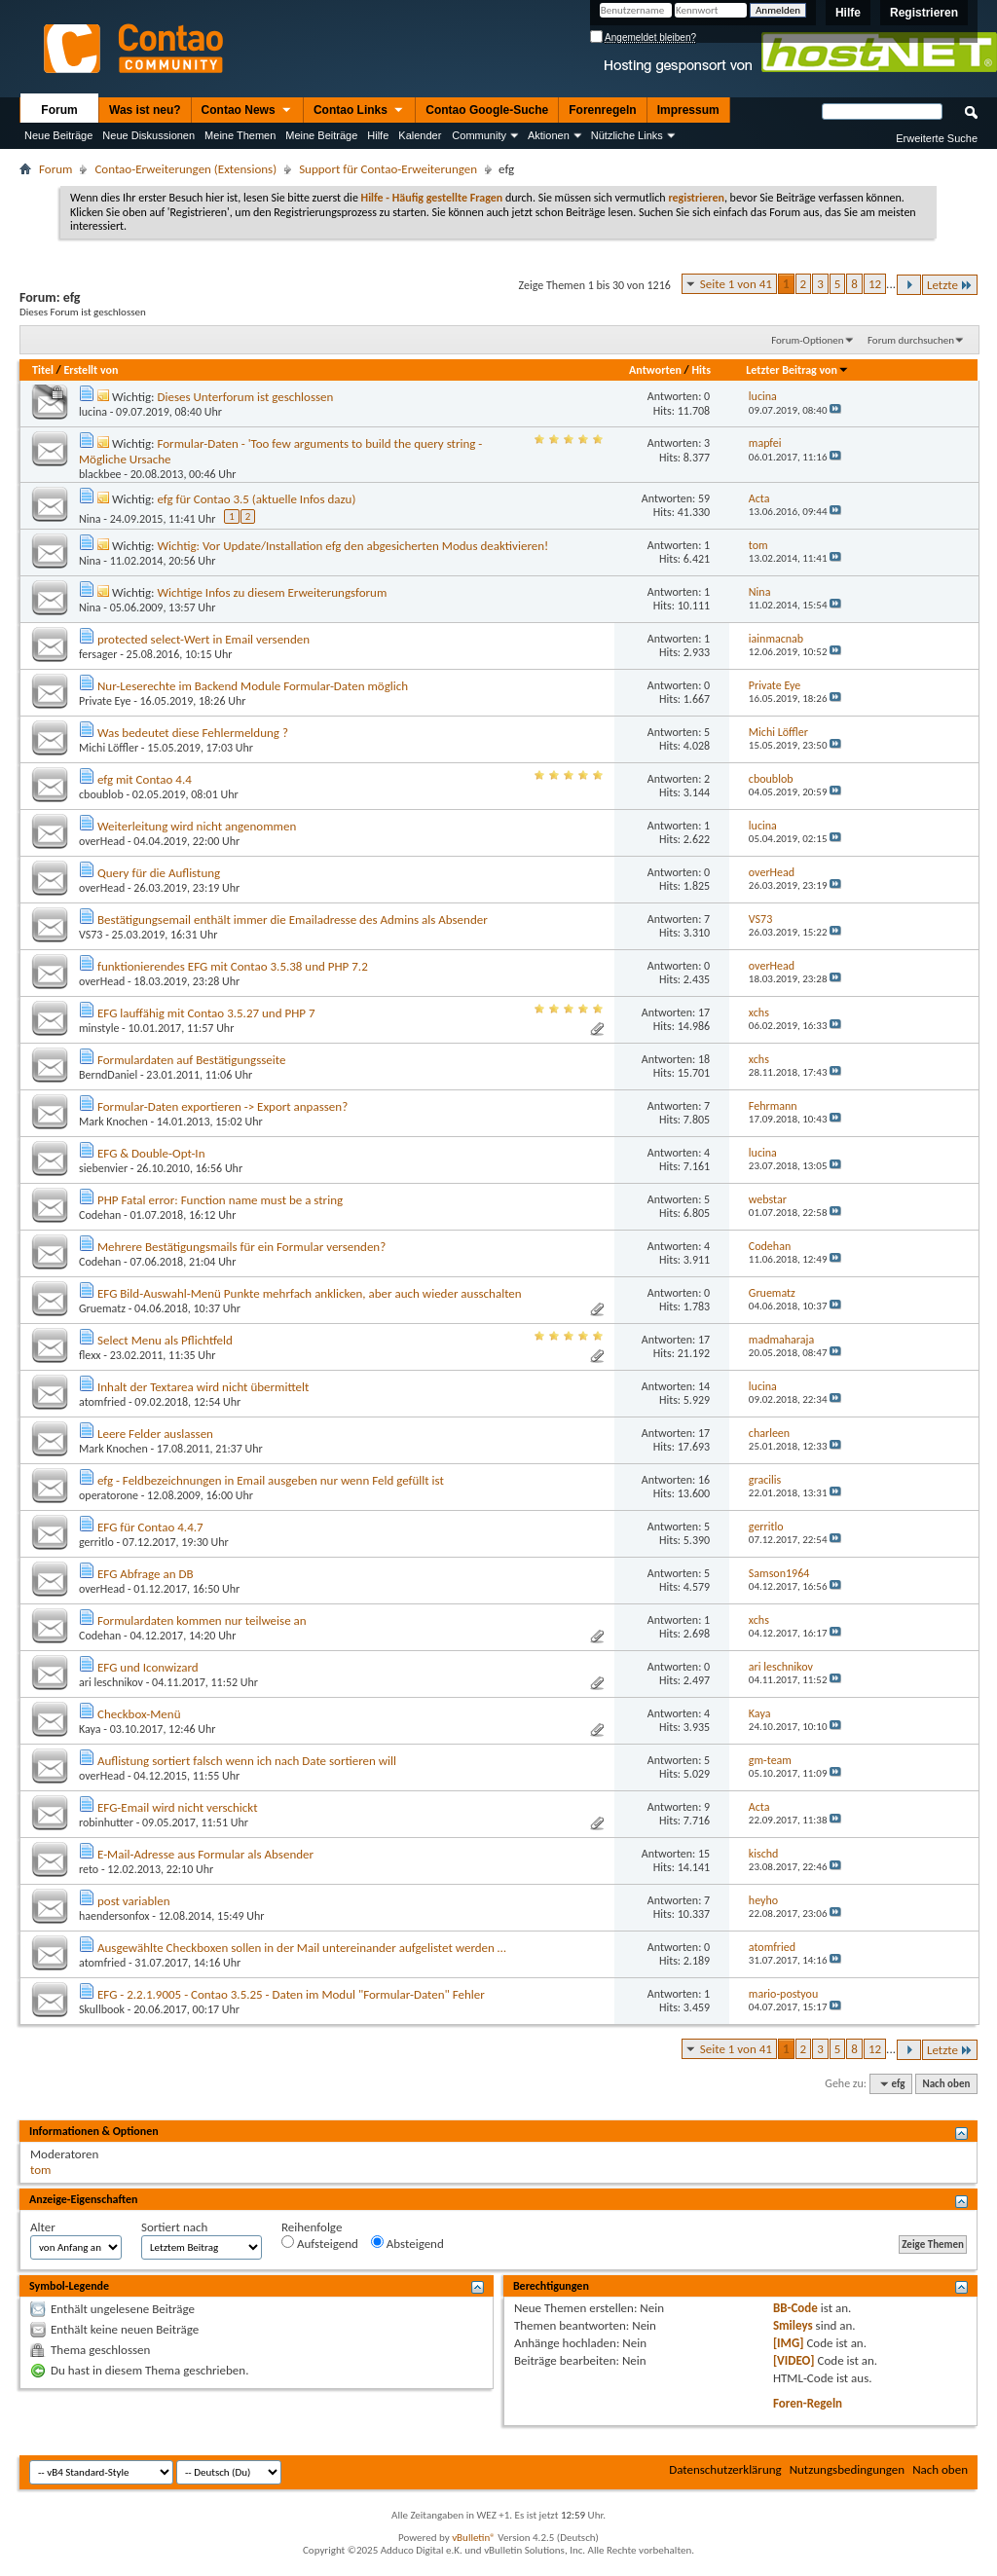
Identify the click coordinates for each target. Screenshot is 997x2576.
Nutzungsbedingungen (847, 2469)
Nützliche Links (627, 135)
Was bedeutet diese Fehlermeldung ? (192, 732)
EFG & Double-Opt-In (151, 1153)
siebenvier (103, 1168)
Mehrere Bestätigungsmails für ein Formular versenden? (241, 1246)
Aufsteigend (319, 2243)
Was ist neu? (145, 110)
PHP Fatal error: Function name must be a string (220, 1200)
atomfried (102, 1402)
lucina (93, 412)
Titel (43, 370)
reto (88, 1869)
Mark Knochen (113, 1121)
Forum (59, 110)
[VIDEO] (794, 2360)
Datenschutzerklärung (725, 2469)
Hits (701, 370)
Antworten (655, 370)
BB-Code (795, 2307)
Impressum (688, 110)
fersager (98, 654)
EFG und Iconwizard (148, 1667)
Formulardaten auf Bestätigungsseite (191, 1059)
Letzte (950, 284)
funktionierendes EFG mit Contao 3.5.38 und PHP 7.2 (232, 966)
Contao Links (359, 111)
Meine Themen (240, 135)
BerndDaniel (108, 1075)
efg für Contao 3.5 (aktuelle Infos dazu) (256, 499)
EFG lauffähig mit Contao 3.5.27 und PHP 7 (206, 1013)
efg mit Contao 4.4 (144, 779)
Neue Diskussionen (148, 135)
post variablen (133, 1901)
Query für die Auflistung (158, 872)
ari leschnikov (111, 1682)
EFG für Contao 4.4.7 (150, 1527)
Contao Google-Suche (486, 110)
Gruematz (102, 1308)
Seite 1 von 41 (736, 283)
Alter (42, 2227)
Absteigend (407, 2243)
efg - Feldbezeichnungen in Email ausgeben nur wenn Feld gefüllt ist (270, 1480)
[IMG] (788, 2343)
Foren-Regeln (807, 2403)
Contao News (247, 111)
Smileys (793, 2325)
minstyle (99, 1028)
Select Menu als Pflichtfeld (165, 1340)
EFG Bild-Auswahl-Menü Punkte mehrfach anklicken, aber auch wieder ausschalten (309, 1293)
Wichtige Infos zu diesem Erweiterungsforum (272, 592)
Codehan (100, 1215)
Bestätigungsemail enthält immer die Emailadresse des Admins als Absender (292, 919)
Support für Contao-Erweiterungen (388, 169)
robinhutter (106, 1822)
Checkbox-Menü (139, 1714)
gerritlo (96, 1542)
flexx (90, 1355)
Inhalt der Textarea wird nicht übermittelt (203, 1387)
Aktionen (549, 135)
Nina (90, 519)
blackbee (100, 474)
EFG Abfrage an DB (145, 1573)
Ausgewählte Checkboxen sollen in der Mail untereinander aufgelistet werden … (301, 1947)
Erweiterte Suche (937, 138)
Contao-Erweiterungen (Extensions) (185, 169)
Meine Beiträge (321, 135)
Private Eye (104, 701)
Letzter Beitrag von (797, 370)
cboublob (101, 794)
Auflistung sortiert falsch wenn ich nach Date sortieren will (246, 1760)
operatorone (108, 1495)
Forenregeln (602, 110)
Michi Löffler (108, 747)
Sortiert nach (174, 2227)
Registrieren (924, 12)
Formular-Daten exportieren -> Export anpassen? (222, 1106)
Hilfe (848, 12)
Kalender (419, 135)
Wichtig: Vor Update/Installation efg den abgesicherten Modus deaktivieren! (352, 545)
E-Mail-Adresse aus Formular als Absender (205, 1854)
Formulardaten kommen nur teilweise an (202, 1620)
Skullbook (102, 2009)
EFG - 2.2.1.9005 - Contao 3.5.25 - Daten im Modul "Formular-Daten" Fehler (291, 1994)
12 (874, 283)
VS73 (90, 934)
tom (40, 2169)
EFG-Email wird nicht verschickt (177, 1807)
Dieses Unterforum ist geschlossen (245, 396)
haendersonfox (114, 1916)
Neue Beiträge (58, 135)
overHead (102, 841)
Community (479, 135)
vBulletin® (474, 2537)
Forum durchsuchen (911, 340)
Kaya (90, 1729)
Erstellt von (90, 370)
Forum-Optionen (807, 340)
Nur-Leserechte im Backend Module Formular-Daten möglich (252, 686)
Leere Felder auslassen (155, 1433)
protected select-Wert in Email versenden (203, 639)
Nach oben (946, 2084)
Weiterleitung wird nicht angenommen (196, 826)
